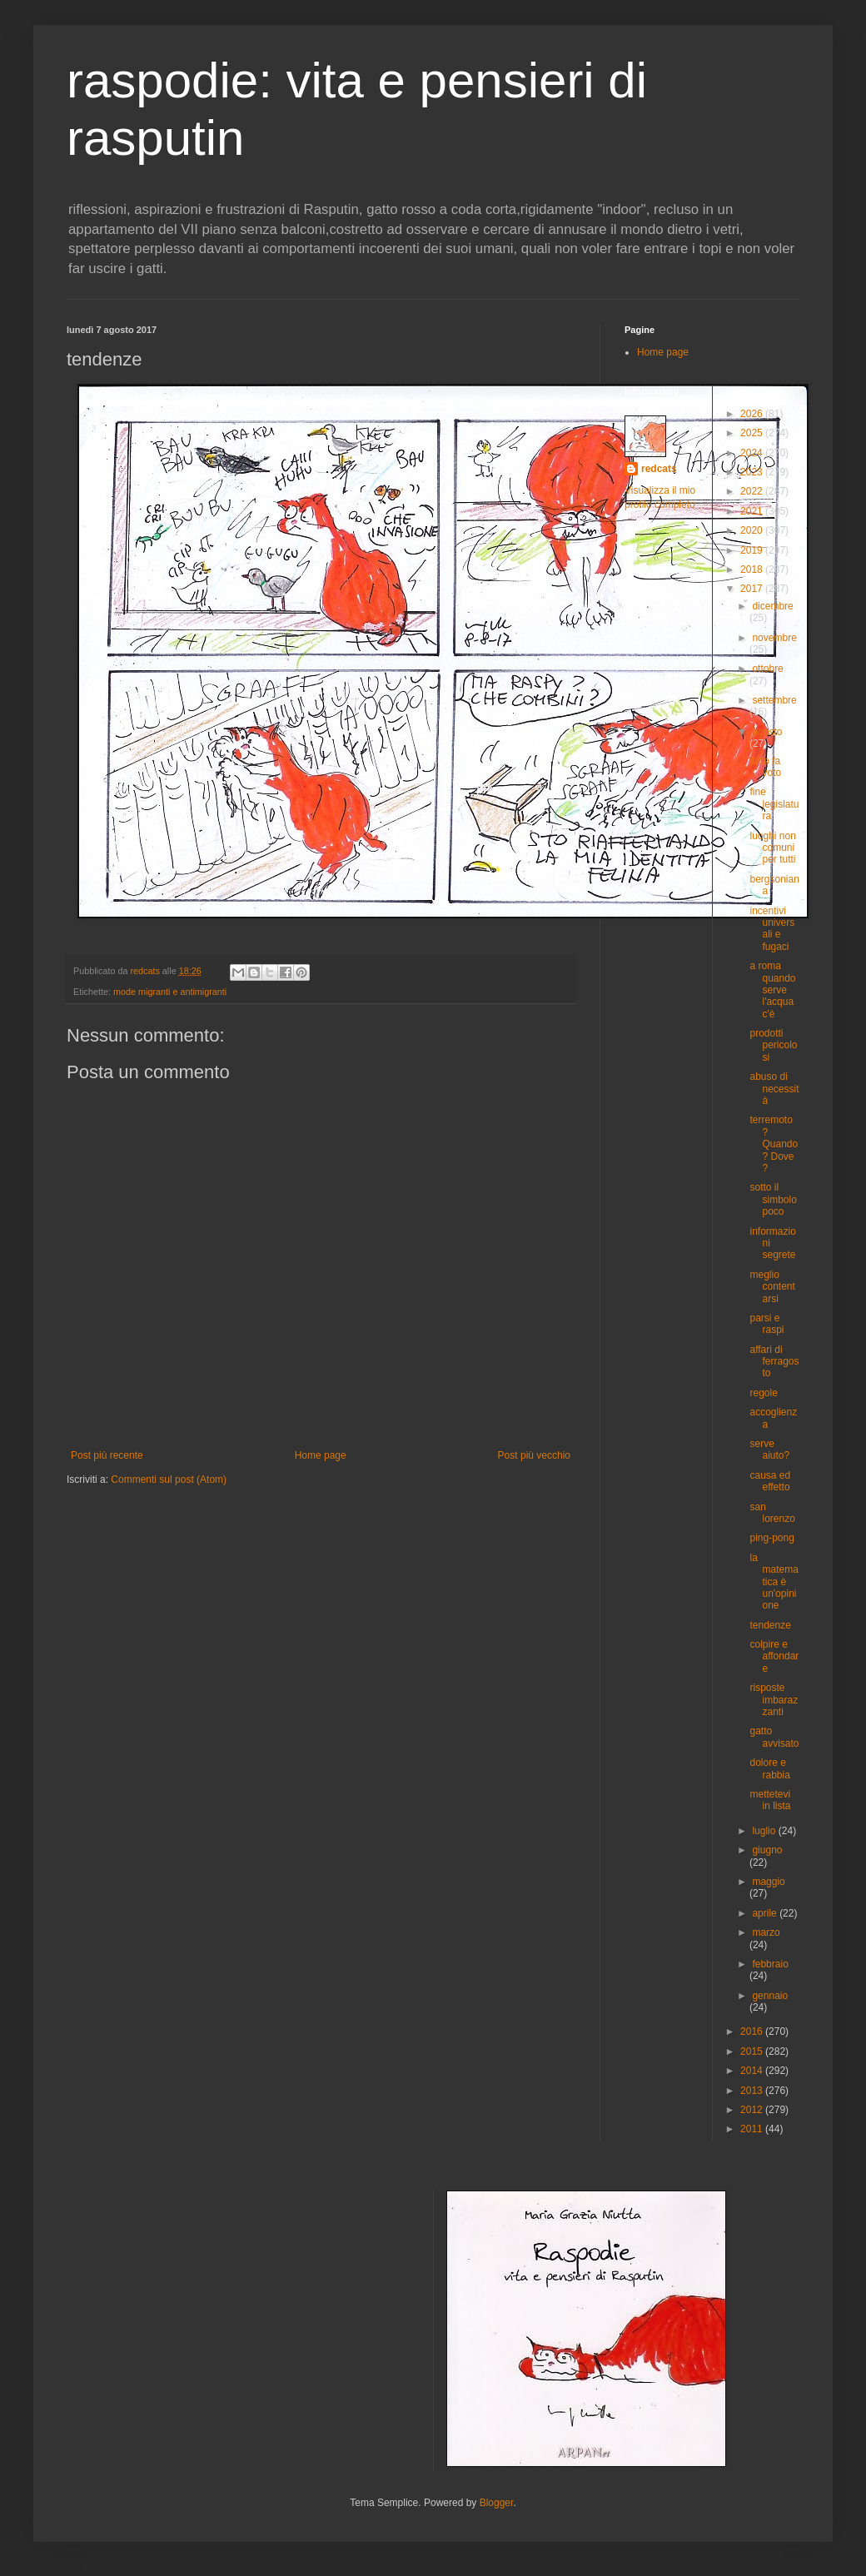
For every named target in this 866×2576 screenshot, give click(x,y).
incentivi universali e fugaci (771, 928)
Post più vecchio (534, 1455)
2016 (752, 2031)
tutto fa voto (765, 766)
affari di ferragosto (774, 1362)
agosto (767, 732)
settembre (774, 700)
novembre (774, 638)
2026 (752, 414)
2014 (752, 2070)
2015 (752, 2051)
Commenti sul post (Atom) (168, 1479)
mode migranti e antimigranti (169, 992)
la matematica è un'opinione (773, 1582)
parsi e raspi (766, 1323)
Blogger (497, 2503)
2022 (752, 491)
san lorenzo (771, 1512)
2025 (752, 433)
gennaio (770, 1996)
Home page (320, 1455)
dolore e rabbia (769, 1768)
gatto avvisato (774, 1736)
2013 (752, 2090)
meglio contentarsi (771, 1287)
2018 (752, 569)
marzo (765, 1932)
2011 (752, 2129)
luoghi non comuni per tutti (772, 848)
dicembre (772, 606)
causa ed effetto (769, 1481)
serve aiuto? (769, 1449)
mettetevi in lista (769, 1800)
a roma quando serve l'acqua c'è (772, 990)
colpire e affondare (774, 1656)
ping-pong (771, 1538)
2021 (752, 511)
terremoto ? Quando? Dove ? (773, 1144)
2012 (752, 2110)
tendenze (769, 1625)
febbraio (770, 1964)
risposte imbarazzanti (773, 1700)
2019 (752, 550)
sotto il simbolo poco (772, 1199)
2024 (752, 453)
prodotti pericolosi (773, 1045)
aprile (765, 1913)
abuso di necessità (774, 1088)
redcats (659, 469)
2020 (752, 530)
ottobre (767, 668)
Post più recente (107, 1455)
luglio (765, 1831)
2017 (752, 588)
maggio (768, 1881)
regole (763, 1393)
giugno (767, 1850)
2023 (752, 472)
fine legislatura (774, 804)
